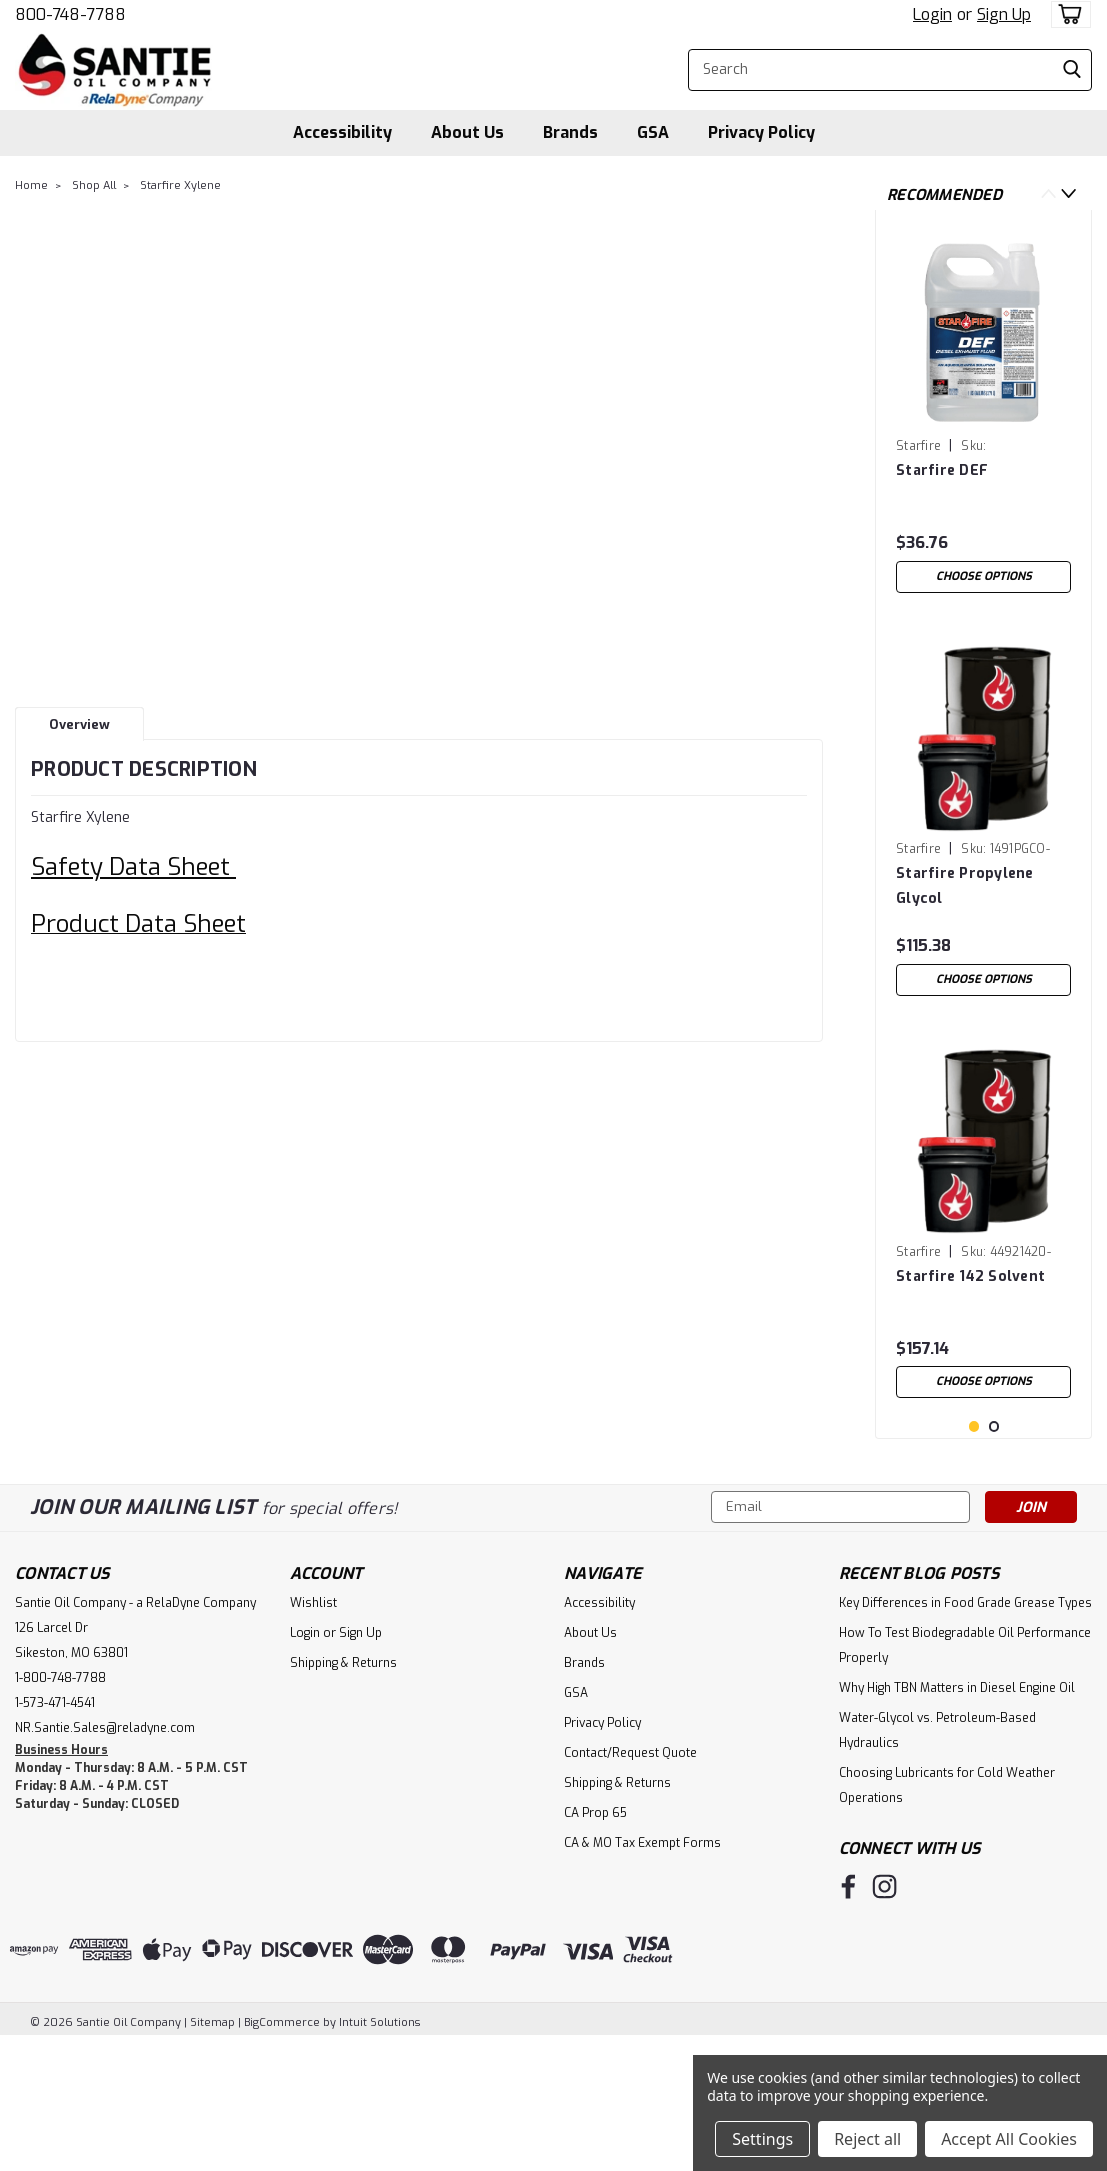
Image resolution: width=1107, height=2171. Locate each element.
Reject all (867, 2139)
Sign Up (1004, 14)
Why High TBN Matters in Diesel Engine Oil (957, 1817)
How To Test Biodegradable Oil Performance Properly (965, 1774)
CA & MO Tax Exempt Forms (642, 1972)
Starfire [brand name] (918, 446)
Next (1068, 193)
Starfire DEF (942, 470)
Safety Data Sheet (133, 867)
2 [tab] (994, 1555)
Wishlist (313, 1732)
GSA (653, 132)
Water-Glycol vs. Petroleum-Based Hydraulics (937, 1859)
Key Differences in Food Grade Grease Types (965, 1732)
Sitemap (212, 2151)
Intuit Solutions (379, 2151)
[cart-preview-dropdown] (1066, 14)
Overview (79, 724)
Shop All (94, 185)
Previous (1048, 193)
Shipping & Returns (343, 1792)
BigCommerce (282, 2151)
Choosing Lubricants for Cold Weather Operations (947, 1914)
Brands (570, 132)
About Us (467, 132)
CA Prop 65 (595, 1942)
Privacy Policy (761, 132)
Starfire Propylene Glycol (965, 886)
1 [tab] (974, 1555)
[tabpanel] (983, 414)
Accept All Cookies (1009, 2139)
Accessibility (342, 132)
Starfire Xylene (180, 185)
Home (31, 185)
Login (932, 14)
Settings (762, 2139)
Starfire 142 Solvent (970, 1276)
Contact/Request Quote (630, 1882)
